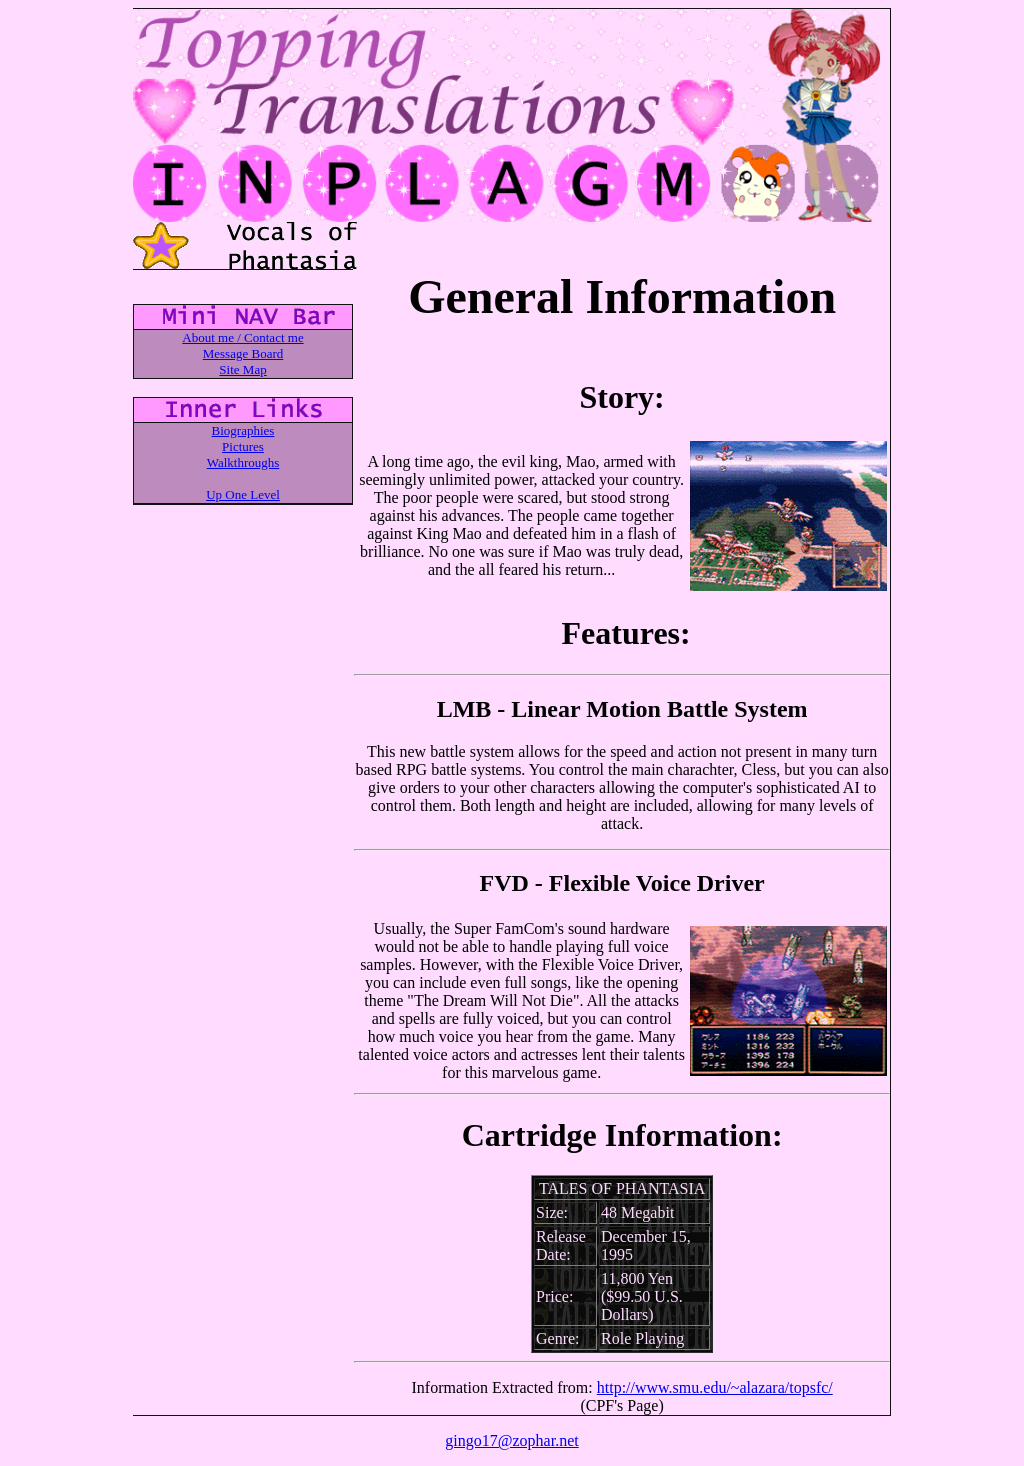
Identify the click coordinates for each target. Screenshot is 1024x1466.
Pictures (243, 446)
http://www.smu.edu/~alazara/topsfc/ (715, 1387)
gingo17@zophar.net (511, 1440)
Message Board (243, 353)
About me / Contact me (242, 337)
